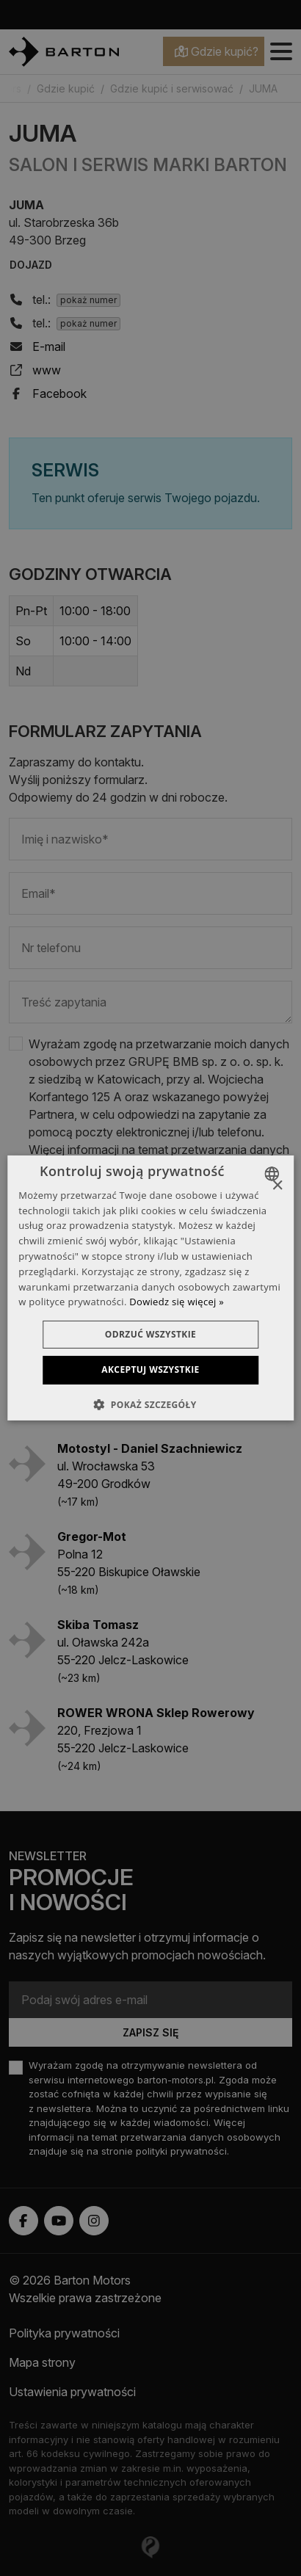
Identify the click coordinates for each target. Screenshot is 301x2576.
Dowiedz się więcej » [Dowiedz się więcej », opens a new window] (176, 1301)
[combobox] (273, 1174)
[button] (150, 1404)
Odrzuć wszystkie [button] (150, 1334)
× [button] (277, 1185)
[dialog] (150, 1287)
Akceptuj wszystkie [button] (150, 1369)
